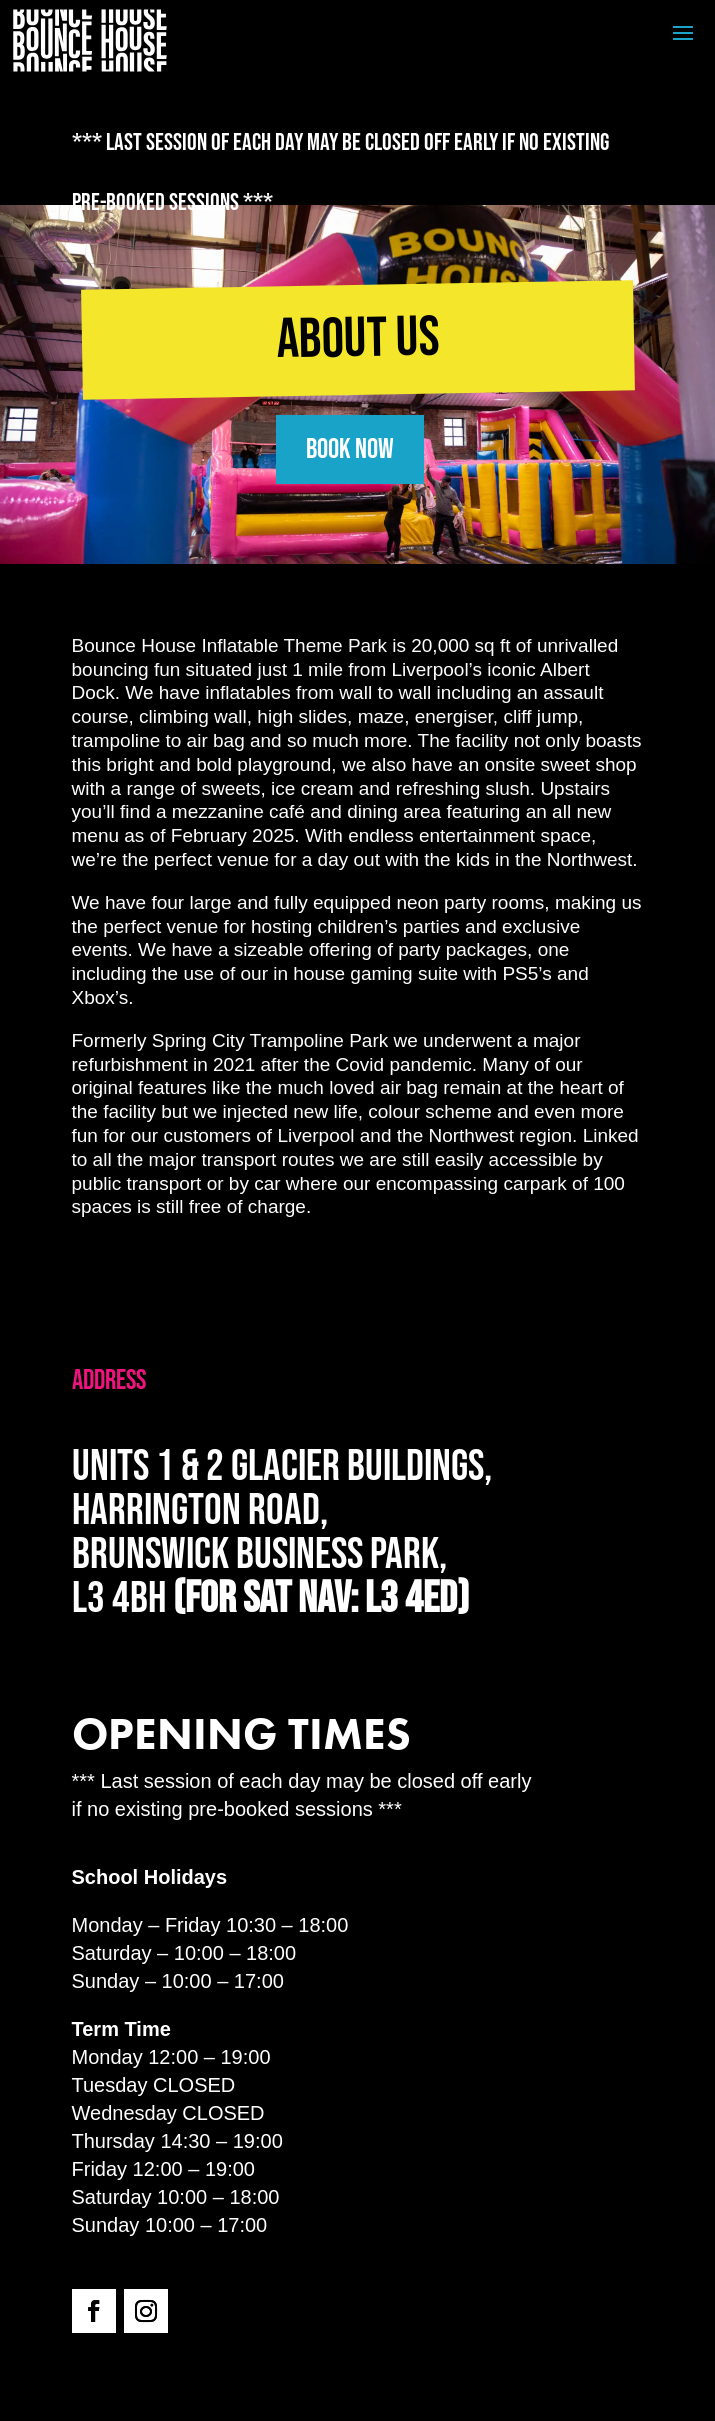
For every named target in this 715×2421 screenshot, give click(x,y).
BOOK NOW (350, 449)
